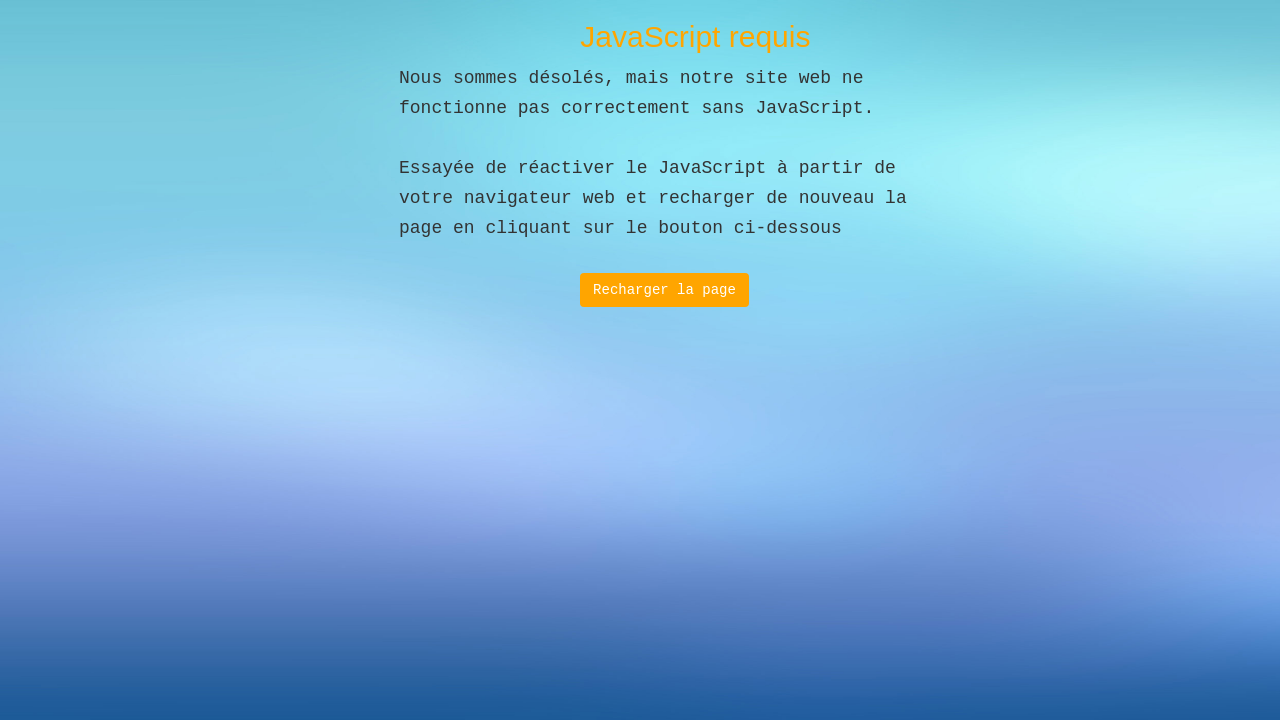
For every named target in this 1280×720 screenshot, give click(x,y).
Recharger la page (664, 289)
